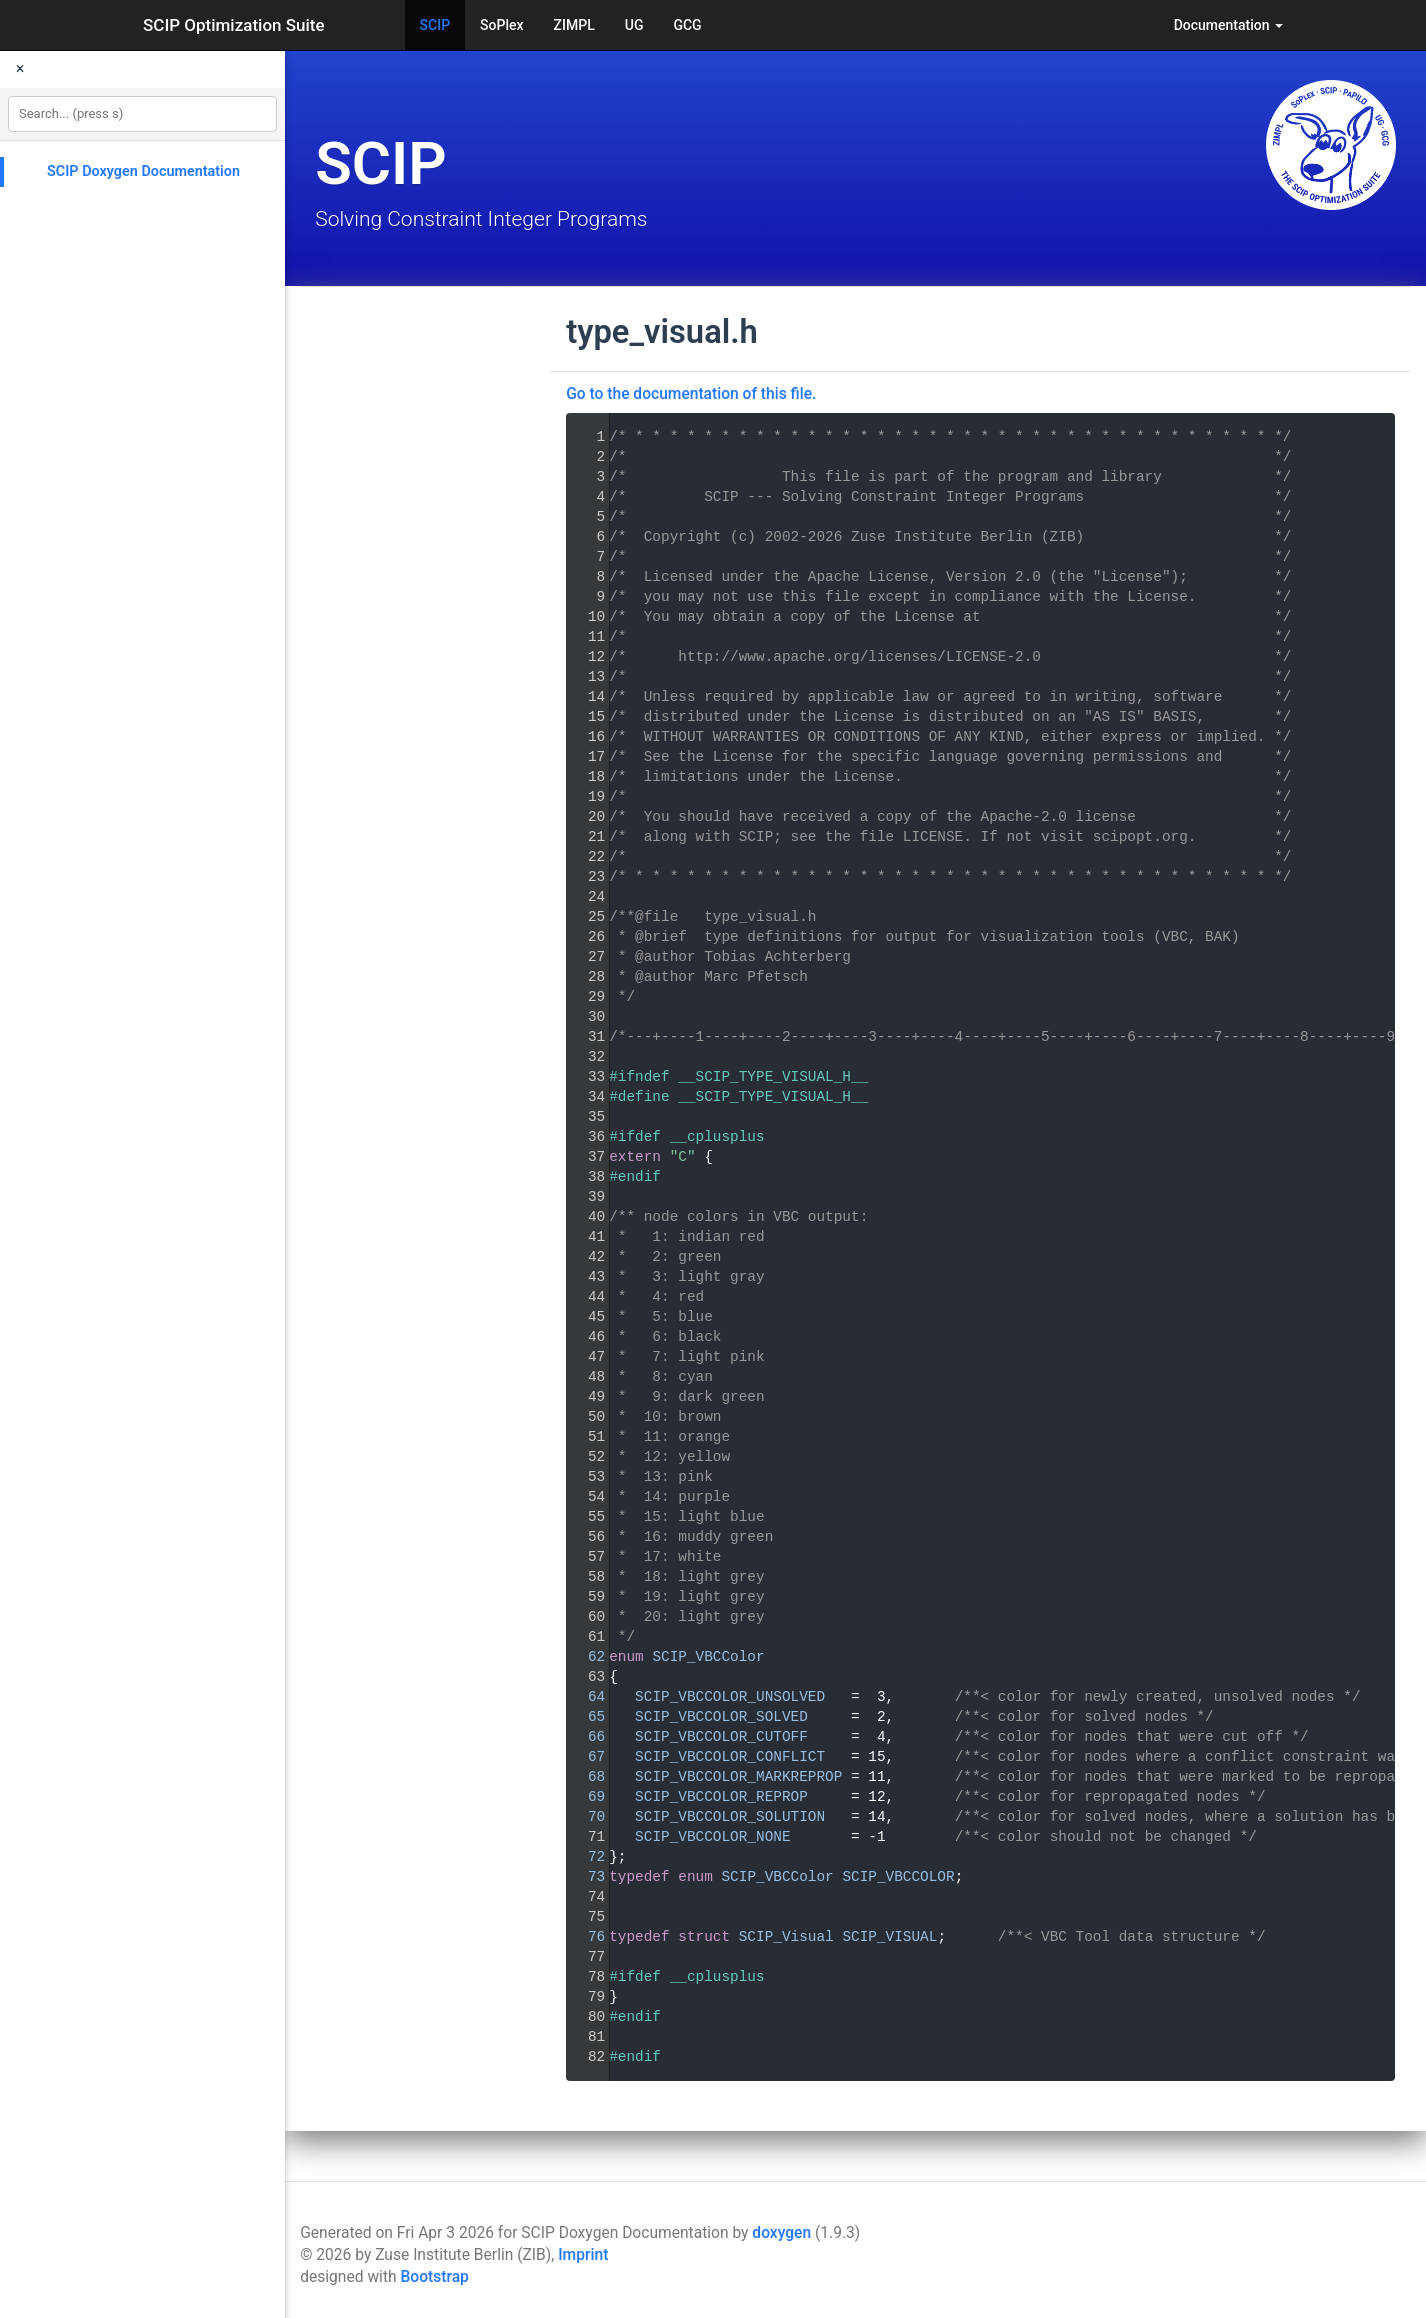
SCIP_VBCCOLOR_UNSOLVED (730, 1697)
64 (583, 1697)
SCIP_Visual (786, 1937)
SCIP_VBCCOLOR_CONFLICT (730, 1757)
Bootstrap (434, 2277)
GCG (687, 25)
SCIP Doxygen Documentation (143, 171)
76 (583, 1937)
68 (583, 1777)
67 (583, 1757)
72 (583, 1857)
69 (583, 1797)
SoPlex (501, 25)
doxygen (781, 2233)
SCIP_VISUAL (889, 1937)
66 (583, 1737)
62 (583, 1657)
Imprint (583, 2255)
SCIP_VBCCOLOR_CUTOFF (721, 1737)
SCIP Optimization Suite (234, 25)
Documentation (1228, 25)
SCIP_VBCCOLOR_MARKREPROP (738, 1777)
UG (634, 25)
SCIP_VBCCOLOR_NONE (712, 1837)
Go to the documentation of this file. (691, 394)
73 (583, 1877)
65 (583, 1717)
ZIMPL (574, 25)
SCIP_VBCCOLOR (898, 1877)
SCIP (435, 25)
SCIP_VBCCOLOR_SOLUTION (730, 1817)
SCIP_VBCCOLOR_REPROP (721, 1797)
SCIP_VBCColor (708, 1657)
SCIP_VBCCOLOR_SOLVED (721, 1717)
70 (583, 1817)
